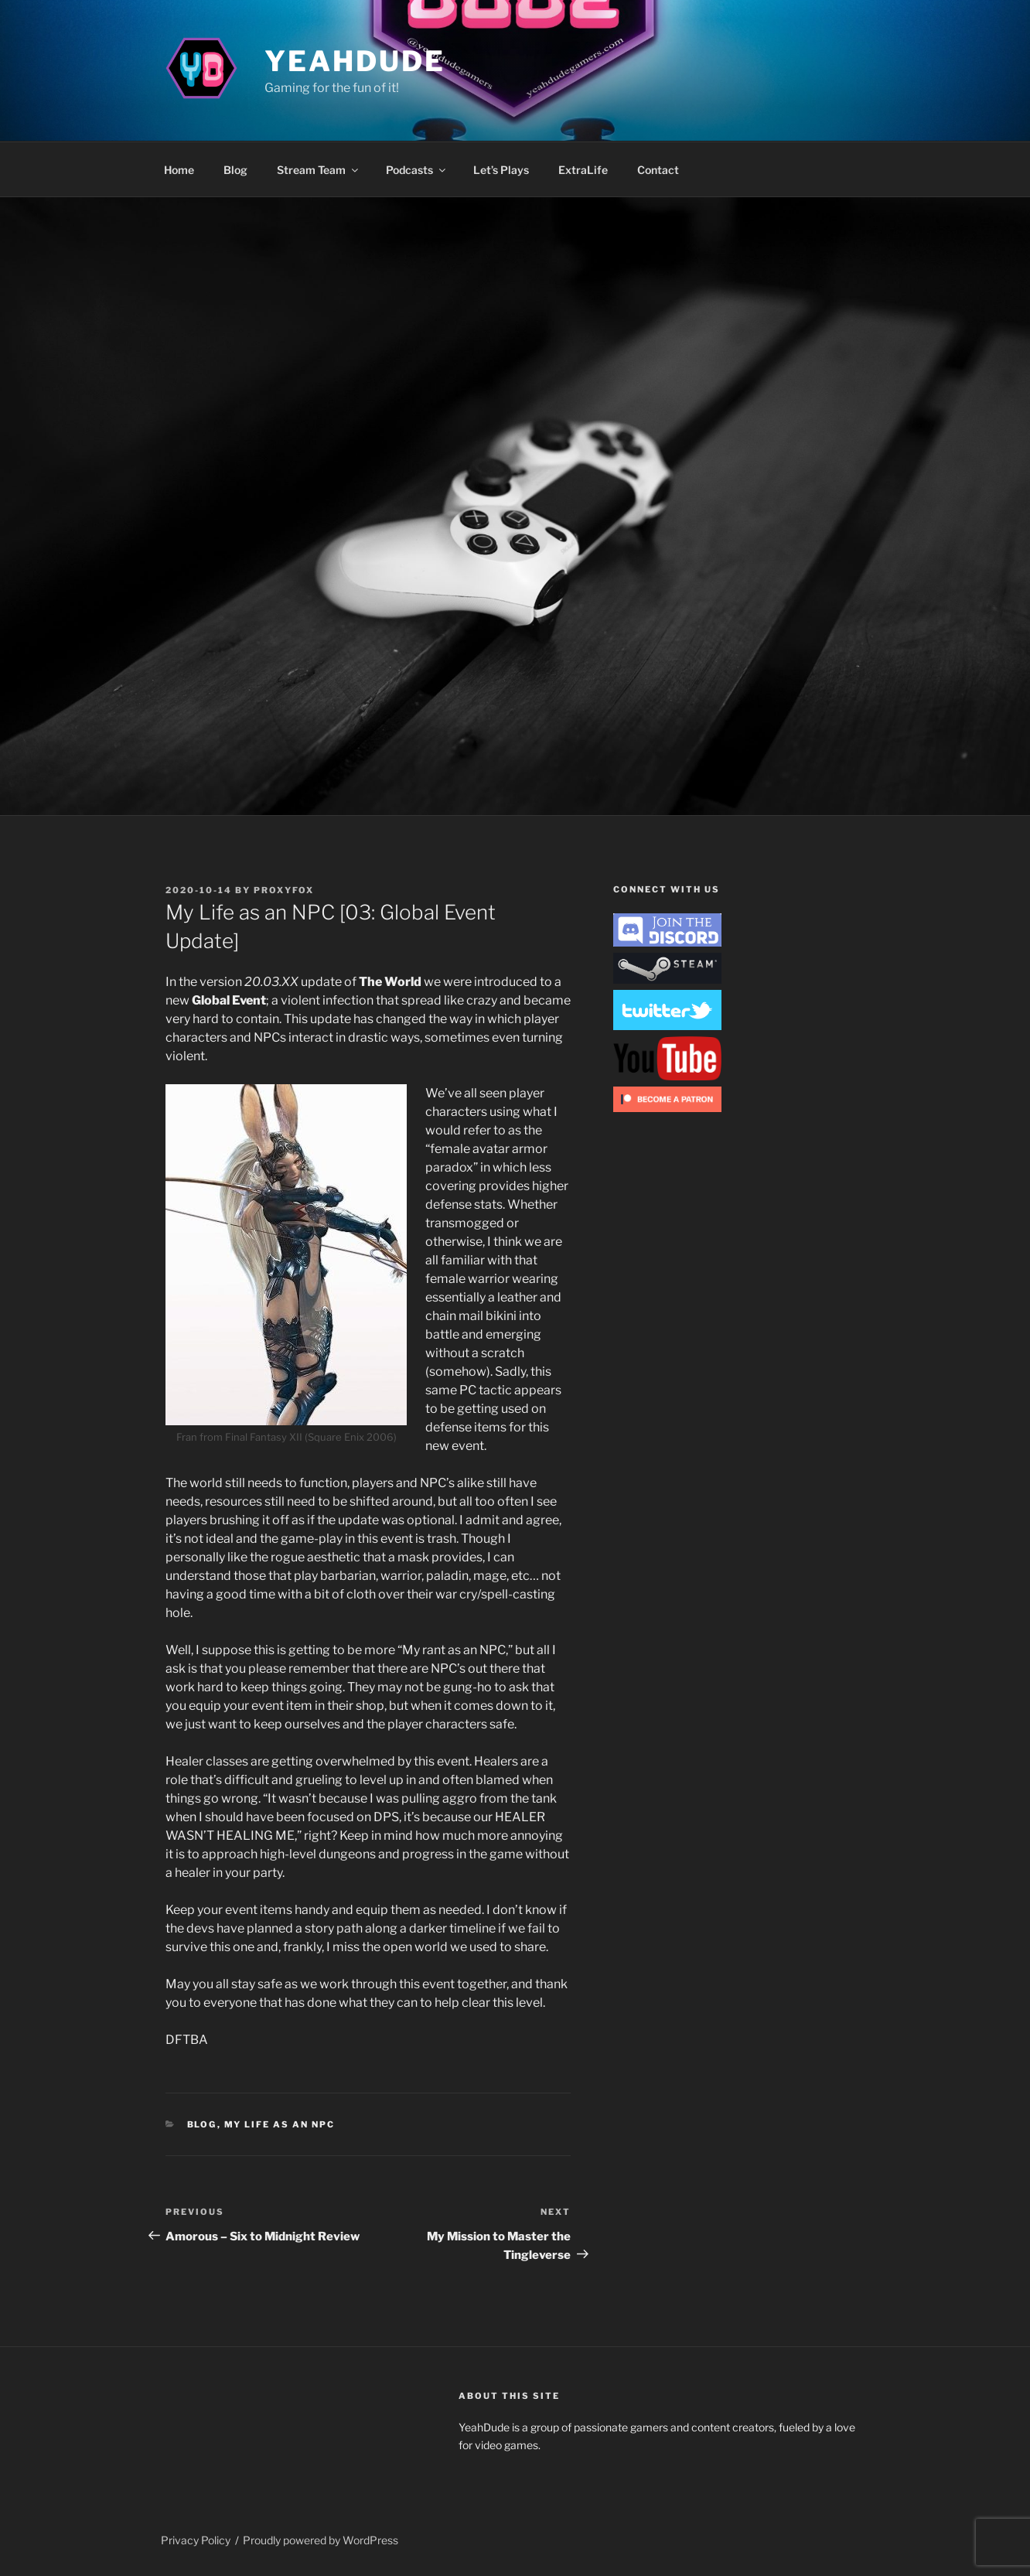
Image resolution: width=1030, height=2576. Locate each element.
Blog (235, 169)
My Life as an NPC (280, 2124)
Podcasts (417, 169)
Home (179, 169)
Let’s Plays (501, 169)
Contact (658, 169)
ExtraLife (583, 169)
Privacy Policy (195, 2540)
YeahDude (354, 61)
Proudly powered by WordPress (320, 2540)
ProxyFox (284, 890)
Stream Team (318, 169)
